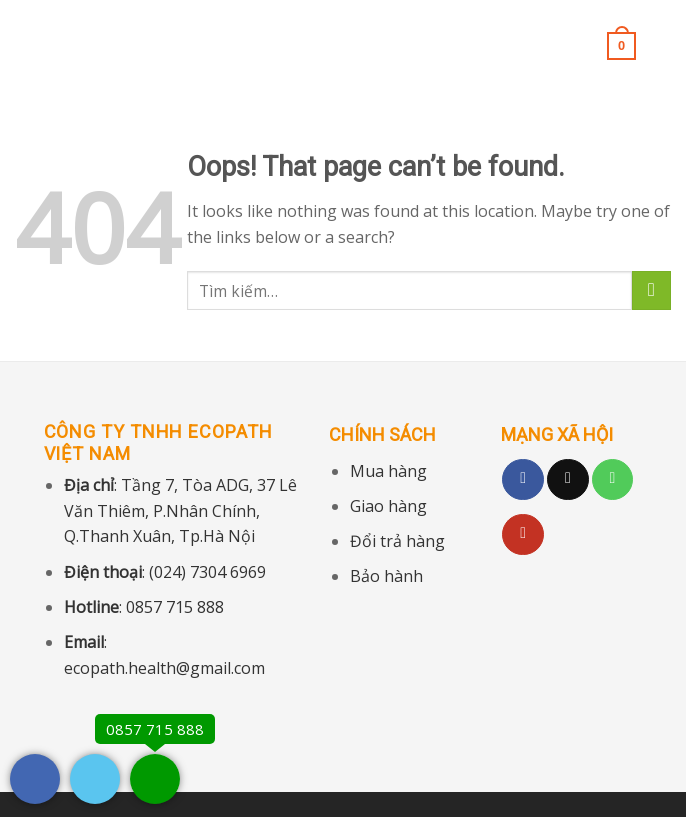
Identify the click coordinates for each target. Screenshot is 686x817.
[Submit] (651, 290)
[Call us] (613, 480)
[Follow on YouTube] (523, 535)
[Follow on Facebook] (523, 480)
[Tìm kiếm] (663, 45)
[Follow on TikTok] (568, 480)
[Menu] (27, 44)
